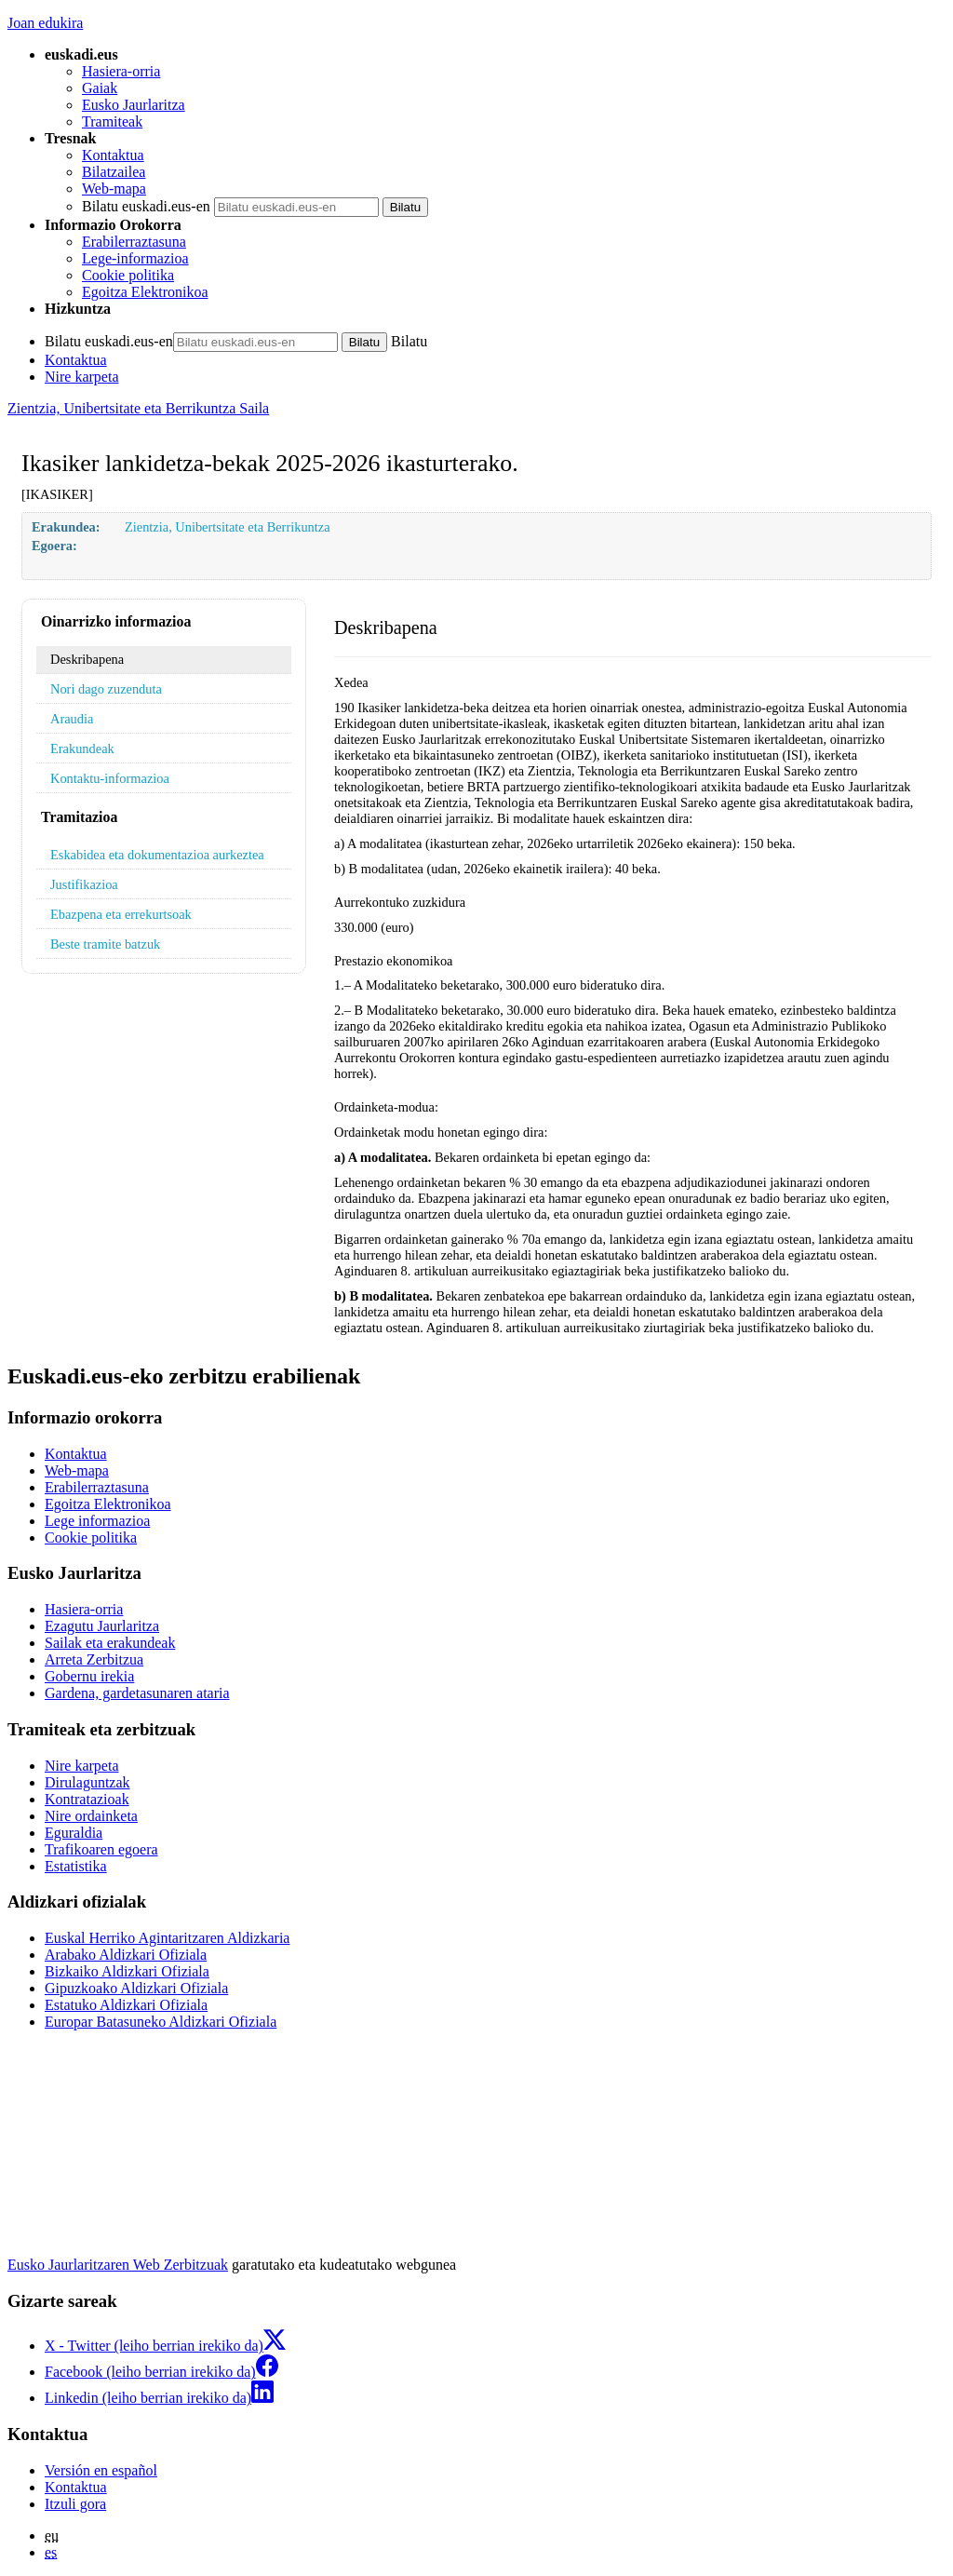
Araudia (71, 718)
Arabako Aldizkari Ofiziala (126, 1954)
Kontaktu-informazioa (109, 778)
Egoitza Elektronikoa (145, 292)
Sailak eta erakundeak (110, 1643)
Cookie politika (128, 275)
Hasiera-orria (121, 71)
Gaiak (99, 88)
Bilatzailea (113, 172)
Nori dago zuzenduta (106, 688)
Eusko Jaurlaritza (133, 105)
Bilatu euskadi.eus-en (146, 206)
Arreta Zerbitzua (94, 1659)
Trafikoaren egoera (101, 1849)
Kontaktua (113, 155)
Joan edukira (45, 23)
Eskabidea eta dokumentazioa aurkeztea (157, 854)
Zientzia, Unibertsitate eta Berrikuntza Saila (138, 408)
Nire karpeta (82, 376)
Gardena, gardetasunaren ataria (137, 1693)
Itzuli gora (75, 2504)
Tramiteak (112, 121)
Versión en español (101, 2470)
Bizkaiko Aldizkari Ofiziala (127, 1971)
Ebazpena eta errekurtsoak (121, 914)
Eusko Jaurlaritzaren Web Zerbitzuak (117, 2265)
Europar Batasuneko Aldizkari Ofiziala (160, 2022)
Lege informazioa (97, 1521)
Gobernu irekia (89, 1676)
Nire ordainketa (91, 1816)
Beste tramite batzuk (105, 944)
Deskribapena (87, 659)
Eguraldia (73, 1833)
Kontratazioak (87, 1799)
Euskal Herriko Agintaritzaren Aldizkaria (167, 1938)
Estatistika (76, 1866)
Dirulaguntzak (87, 1782)
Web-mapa (114, 188)
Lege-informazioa (135, 258)
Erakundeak (82, 748)
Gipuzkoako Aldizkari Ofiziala (136, 1988)
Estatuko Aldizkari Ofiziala (126, 2005)
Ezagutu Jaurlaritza (102, 1626)
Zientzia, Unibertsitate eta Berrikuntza (227, 526)
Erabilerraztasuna (134, 242)
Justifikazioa (84, 884)
